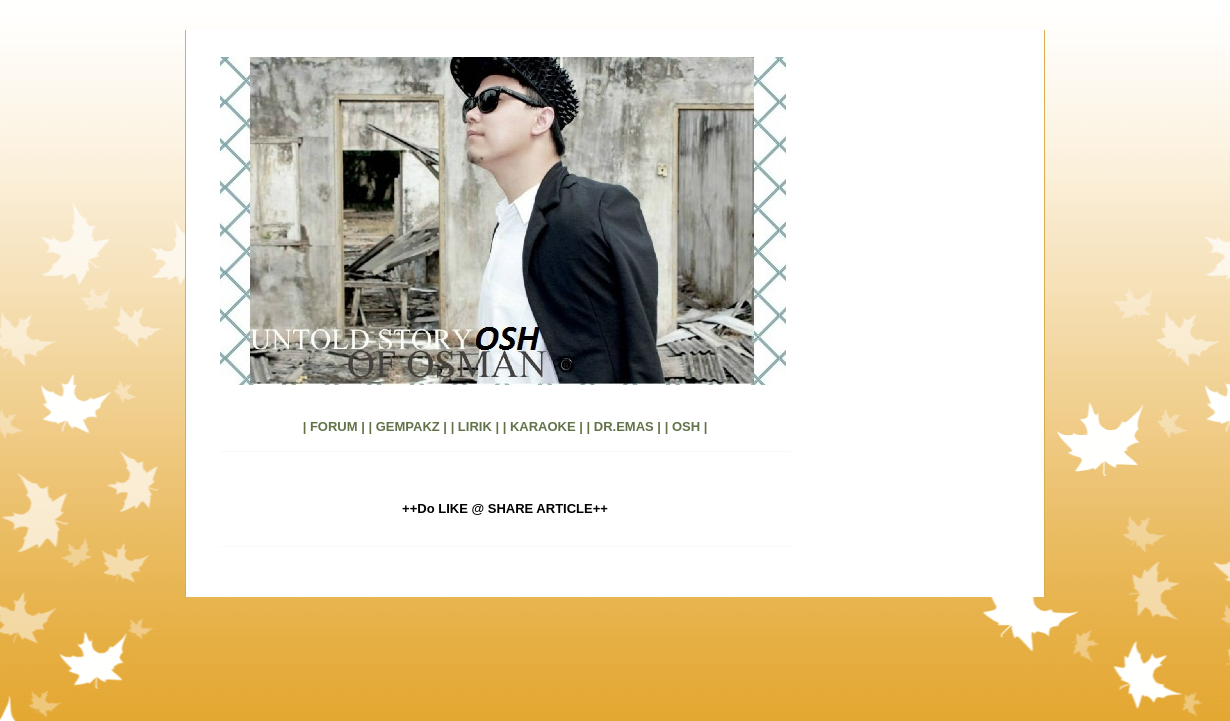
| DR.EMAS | (624, 426)
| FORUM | (334, 426)
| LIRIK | (475, 426)
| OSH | (686, 426)
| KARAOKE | (543, 426)
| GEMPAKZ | (407, 426)
